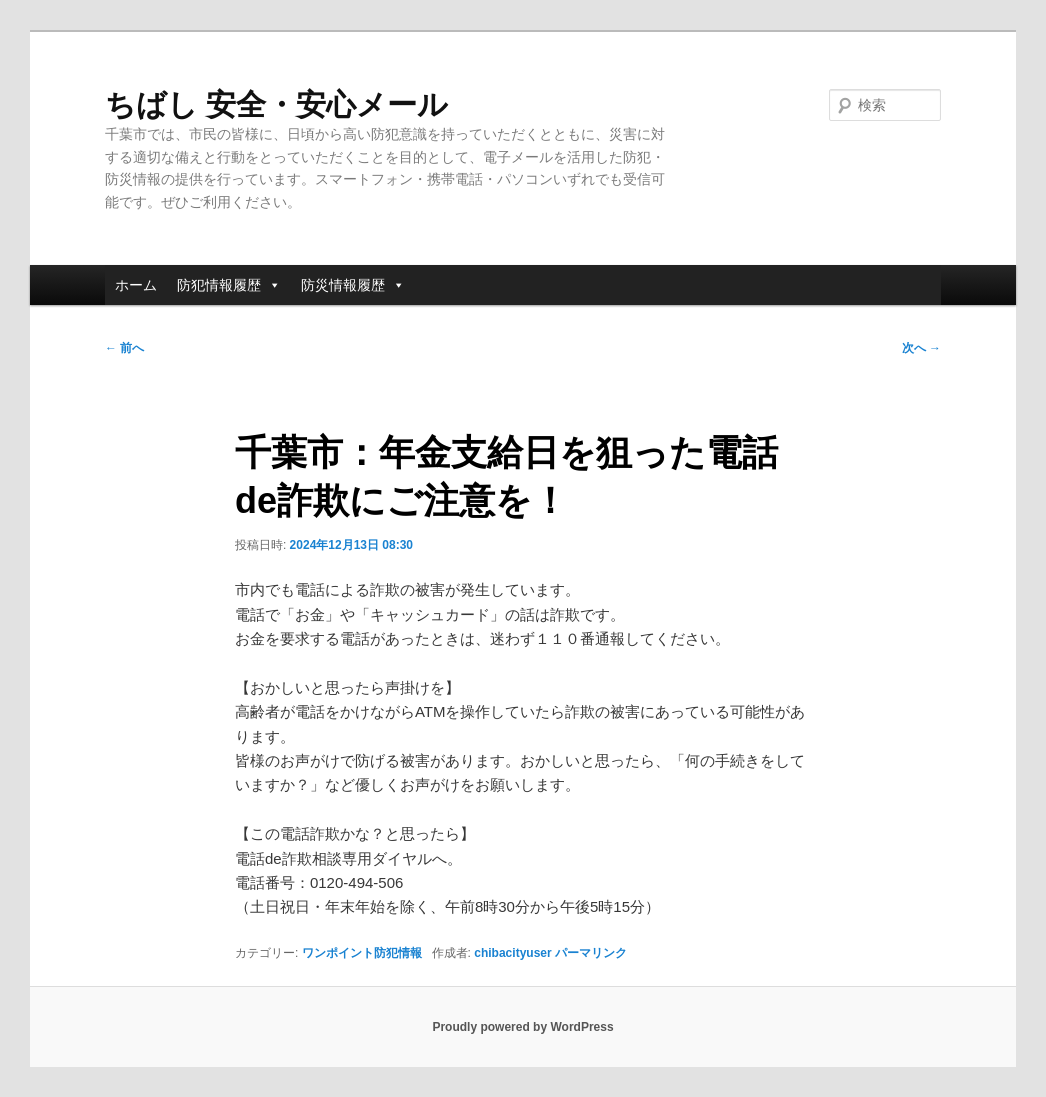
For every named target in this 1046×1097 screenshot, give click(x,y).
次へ (921, 348)
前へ (124, 348)
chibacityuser (512, 953)
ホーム (136, 285)
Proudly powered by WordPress (522, 1027)
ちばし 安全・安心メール (276, 104)
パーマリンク (591, 953)
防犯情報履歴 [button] (229, 285)
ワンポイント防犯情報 (362, 953)
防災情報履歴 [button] (353, 285)
